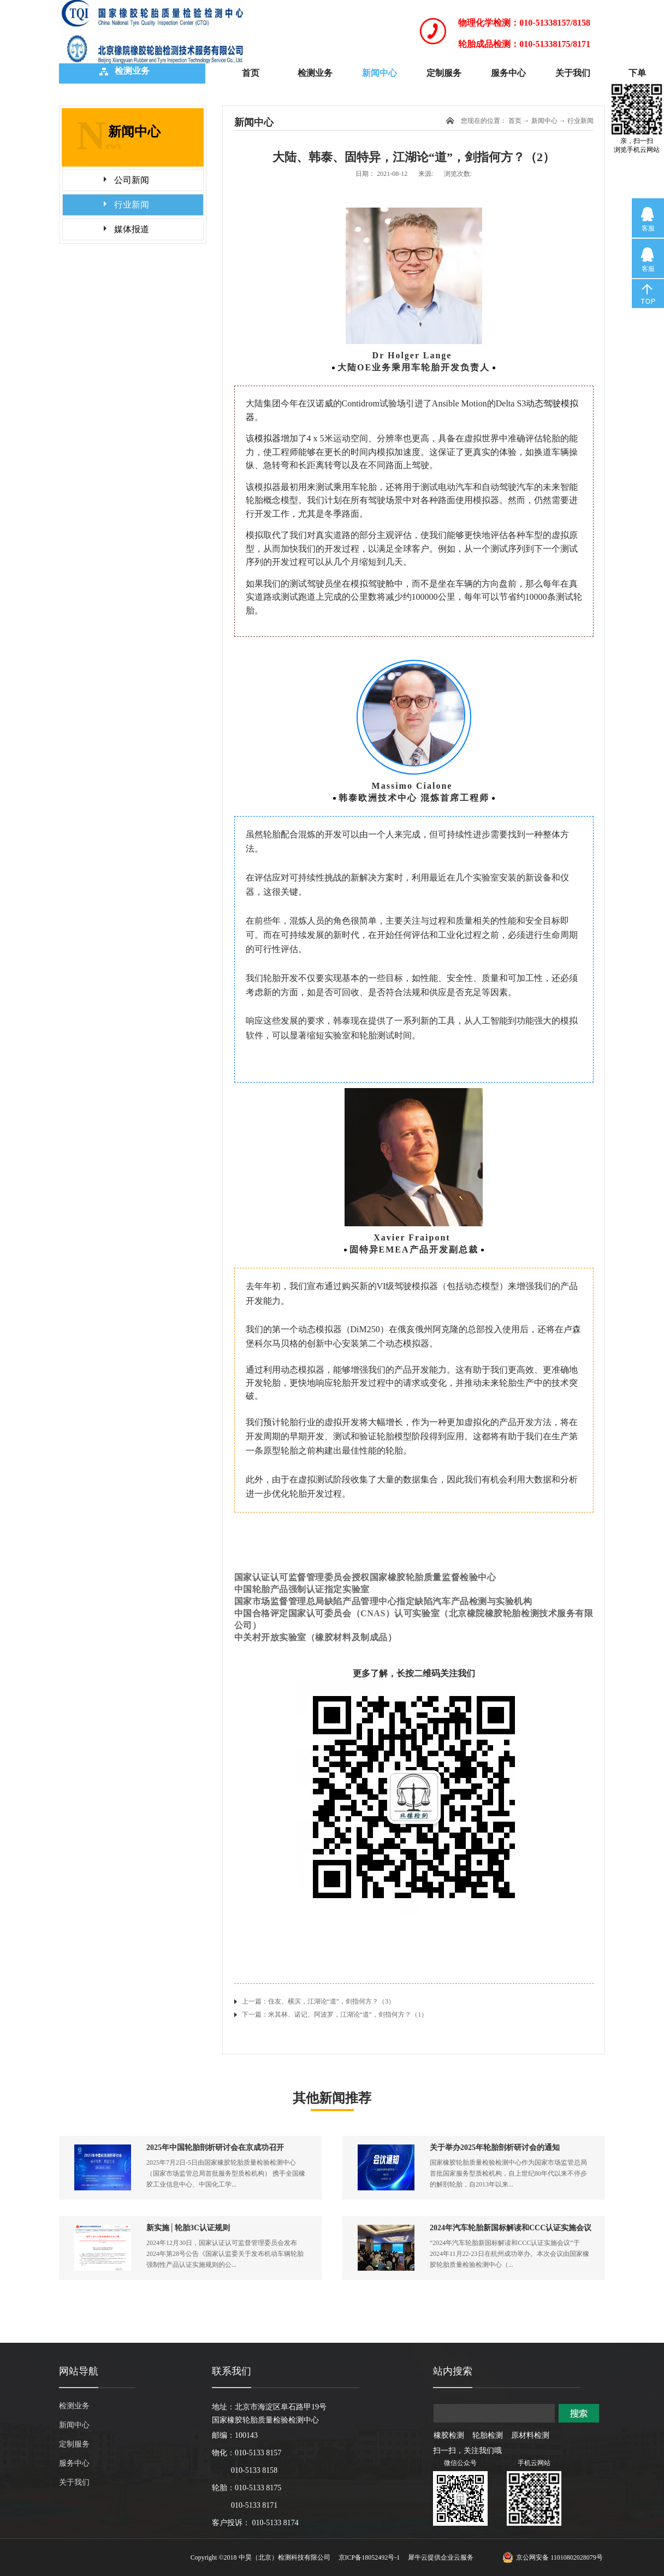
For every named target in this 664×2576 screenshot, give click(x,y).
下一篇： (335, 2014)
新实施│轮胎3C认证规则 (188, 2228)
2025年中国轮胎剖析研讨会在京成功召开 (215, 2147)
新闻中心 (544, 121)
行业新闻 (580, 121)
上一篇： (318, 2001)
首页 (250, 73)
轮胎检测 (487, 2435)
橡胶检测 (449, 2435)
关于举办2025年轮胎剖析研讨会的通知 (495, 2147)
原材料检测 (530, 2435)
